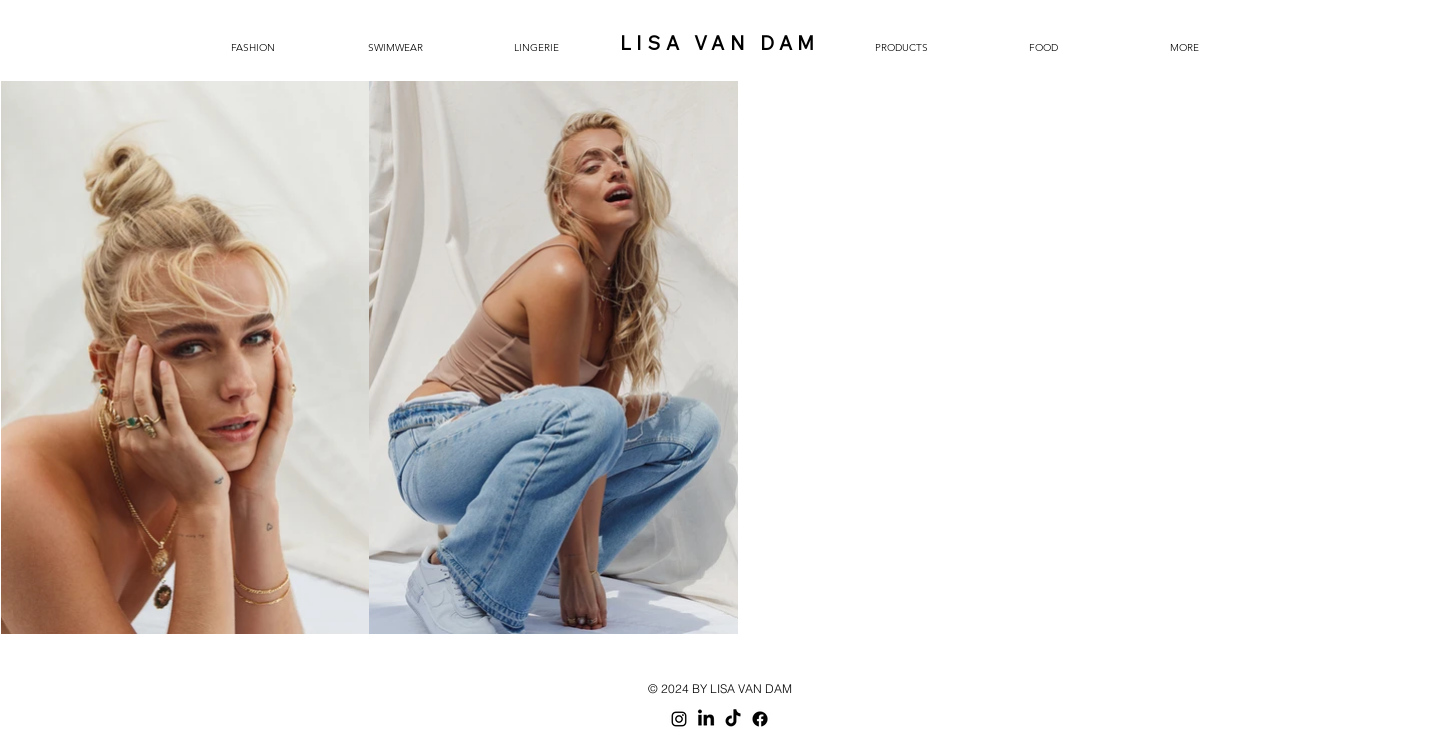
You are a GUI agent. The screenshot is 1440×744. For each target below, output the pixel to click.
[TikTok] (733, 719)
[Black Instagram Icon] (679, 719)
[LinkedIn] (706, 719)
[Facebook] (760, 719)
